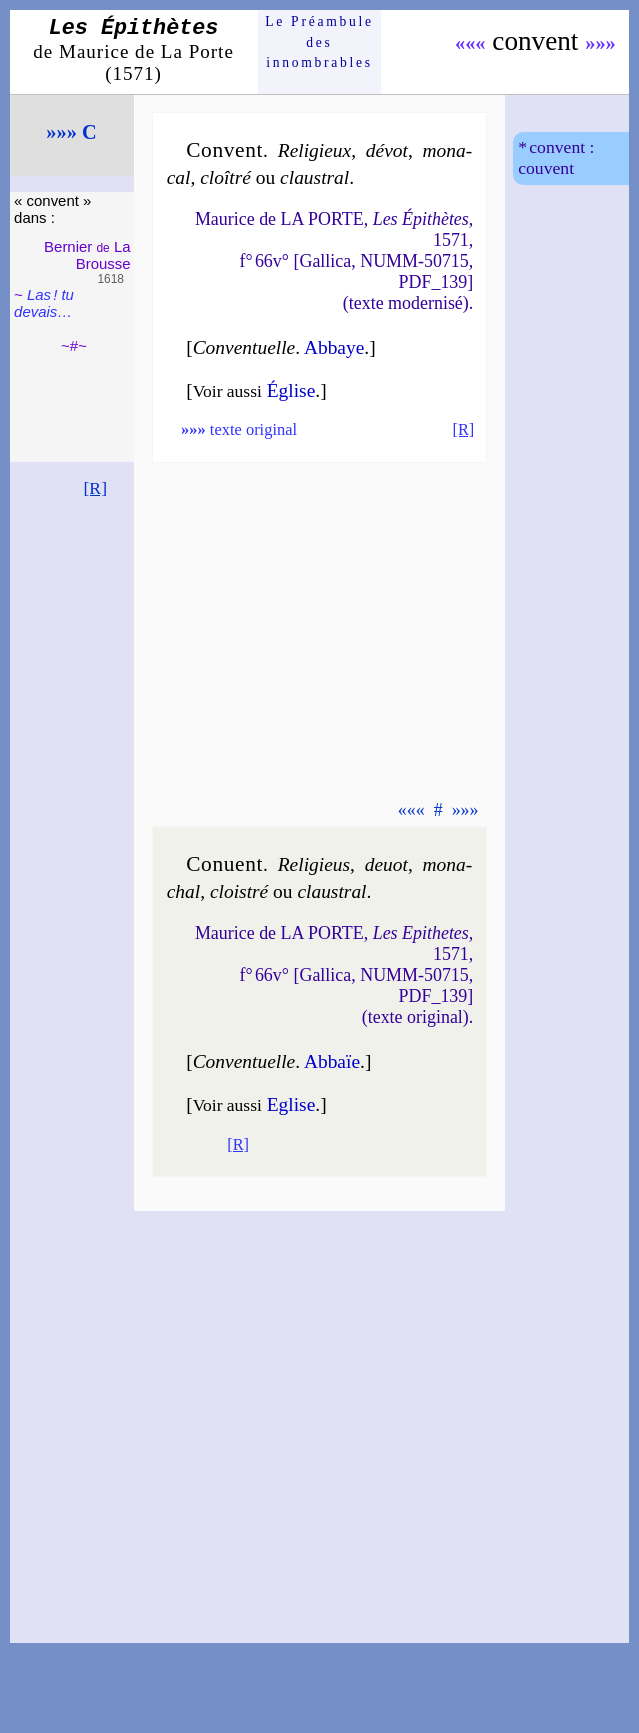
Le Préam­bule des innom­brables (319, 42)
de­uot (386, 864)
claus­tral (314, 177)
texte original (239, 429)
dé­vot (387, 150)
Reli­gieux (314, 150)
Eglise (291, 1104)
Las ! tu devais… (44, 303)
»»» (600, 43)
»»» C (71, 132)
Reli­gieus (314, 864)
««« (470, 43)
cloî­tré (225, 177)
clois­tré (239, 891)
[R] (95, 488)
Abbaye (334, 347)
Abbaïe (332, 1061)
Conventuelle (244, 347)
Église (291, 390)
